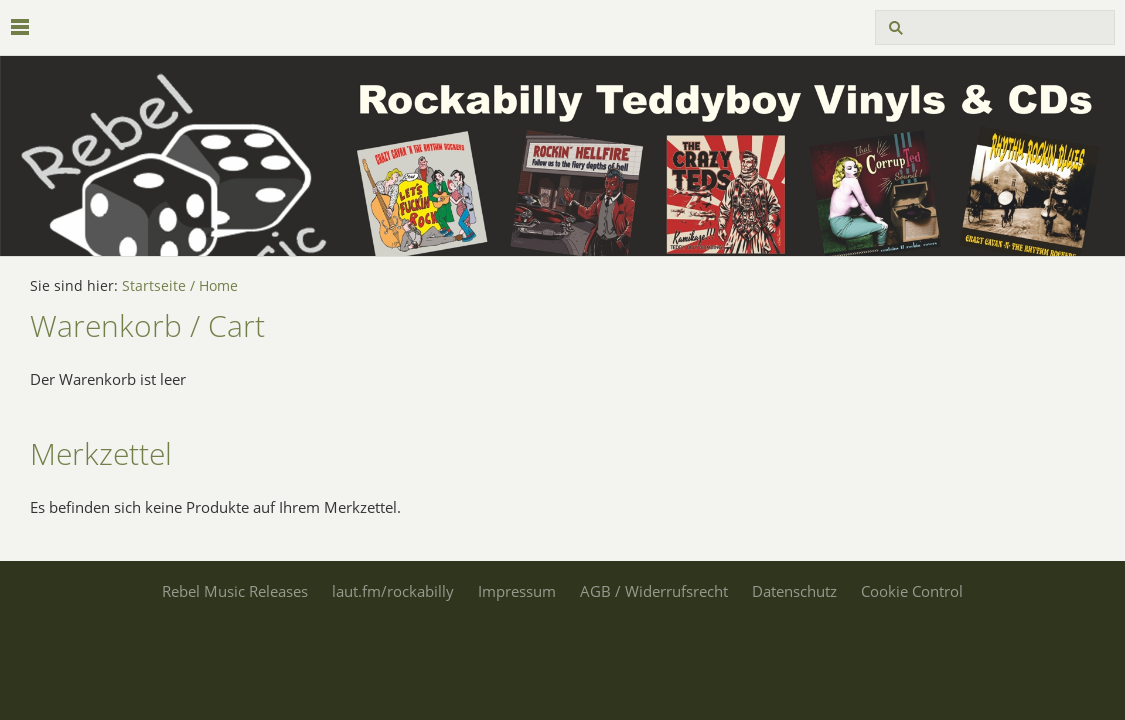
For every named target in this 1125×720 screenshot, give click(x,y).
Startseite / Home (180, 286)
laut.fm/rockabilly (393, 591)
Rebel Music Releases (235, 591)
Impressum (517, 591)
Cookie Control (912, 591)
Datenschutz (794, 591)
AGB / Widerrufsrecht (654, 591)
